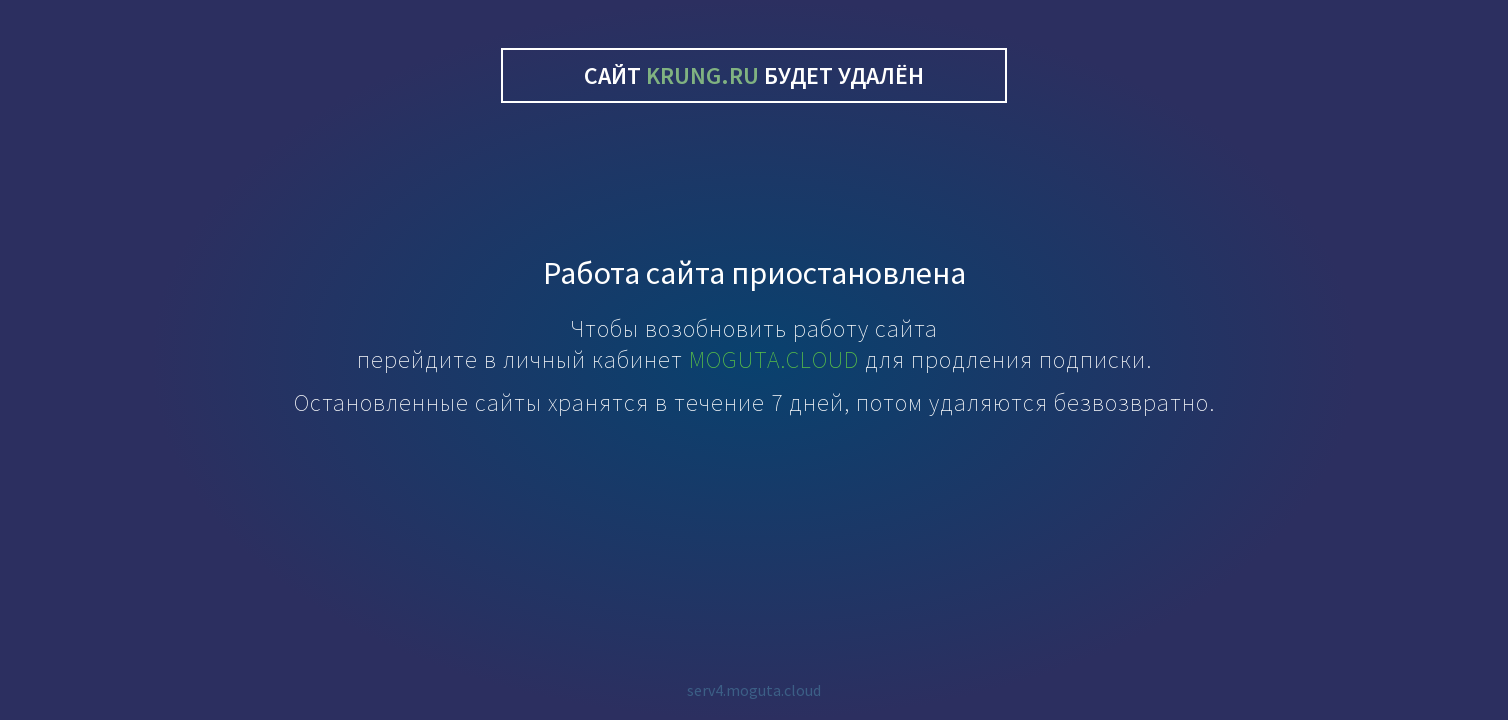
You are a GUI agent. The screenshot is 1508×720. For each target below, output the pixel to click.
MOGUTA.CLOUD (774, 359)
